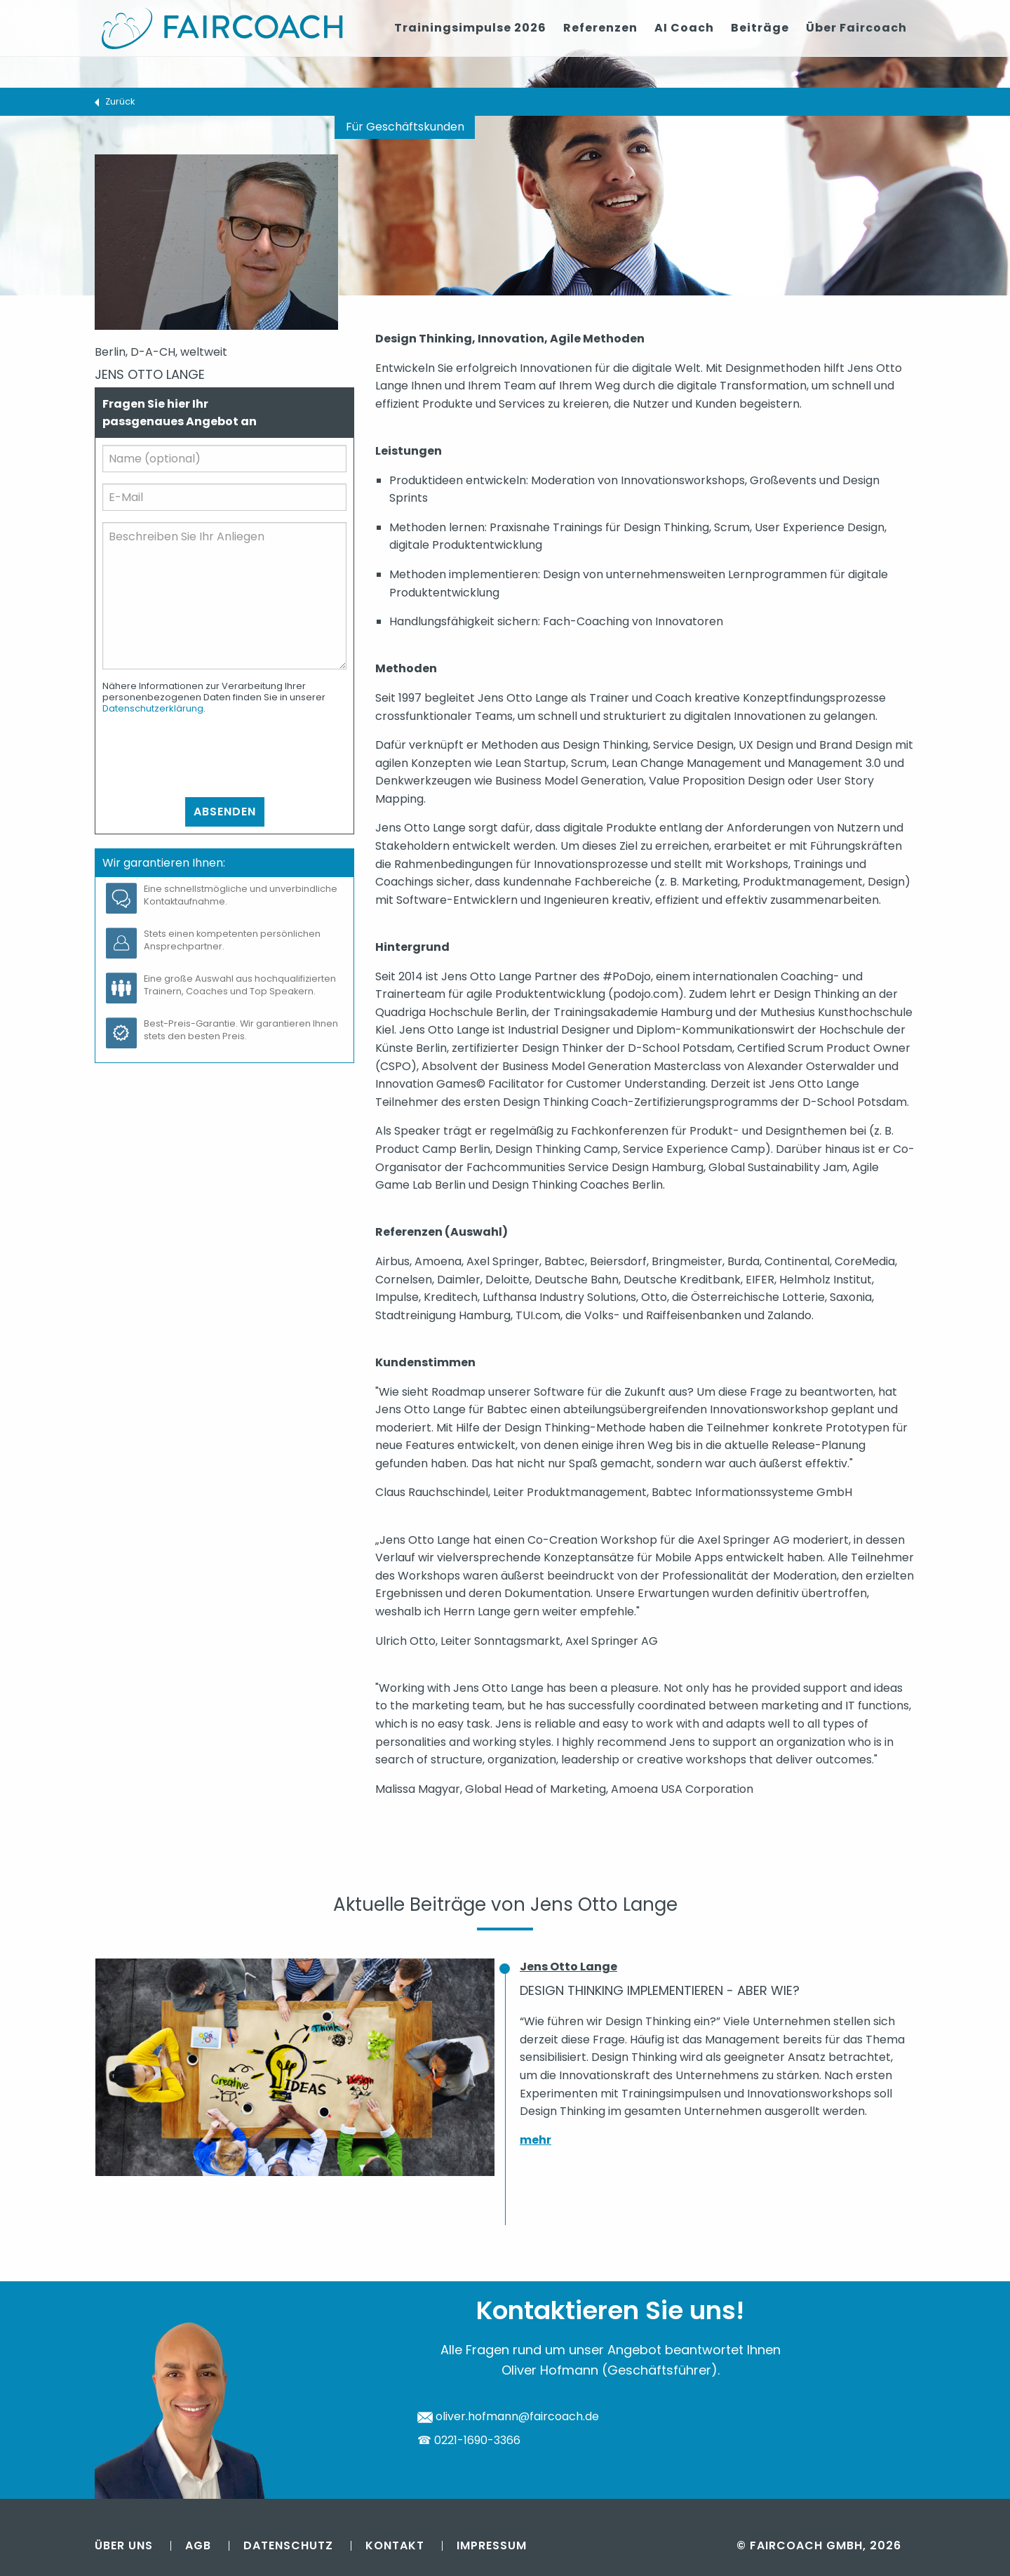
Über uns (124, 2545)
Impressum (492, 2545)
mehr (535, 2140)
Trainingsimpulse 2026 (470, 28)
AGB (198, 2545)
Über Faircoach (856, 28)
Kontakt (394, 2545)
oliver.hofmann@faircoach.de (508, 2416)
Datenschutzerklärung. (154, 708)
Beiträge (760, 28)
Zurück (120, 101)
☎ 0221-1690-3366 (468, 2440)
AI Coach (684, 28)
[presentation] (209, 755)
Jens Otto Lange (568, 1966)
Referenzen (600, 28)
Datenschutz (288, 2545)
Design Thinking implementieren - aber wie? (660, 1990)
